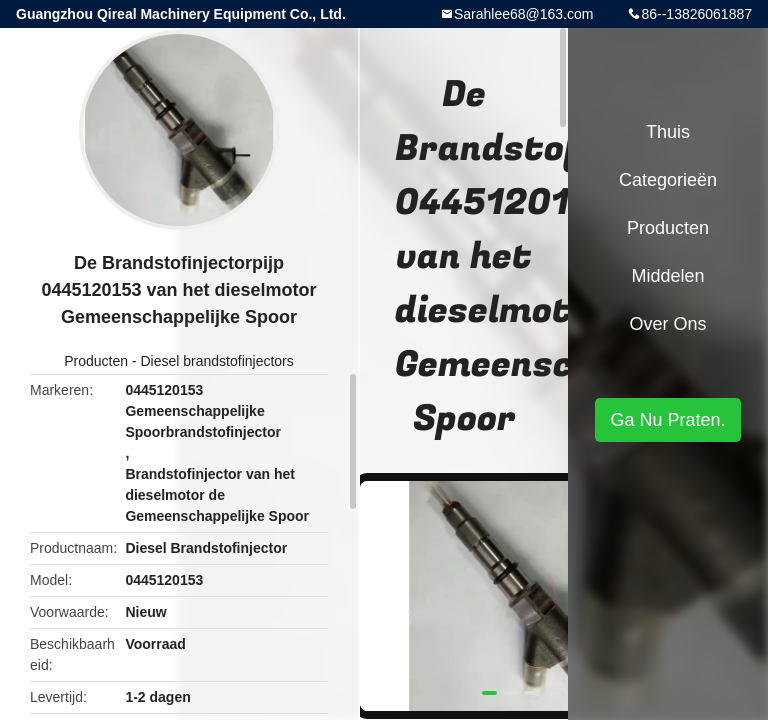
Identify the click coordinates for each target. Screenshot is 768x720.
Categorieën (668, 180)
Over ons (667, 324)
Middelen (667, 276)
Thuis (668, 132)
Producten (96, 361)
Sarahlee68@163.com (524, 14)
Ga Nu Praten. (667, 420)
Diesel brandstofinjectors (216, 361)
